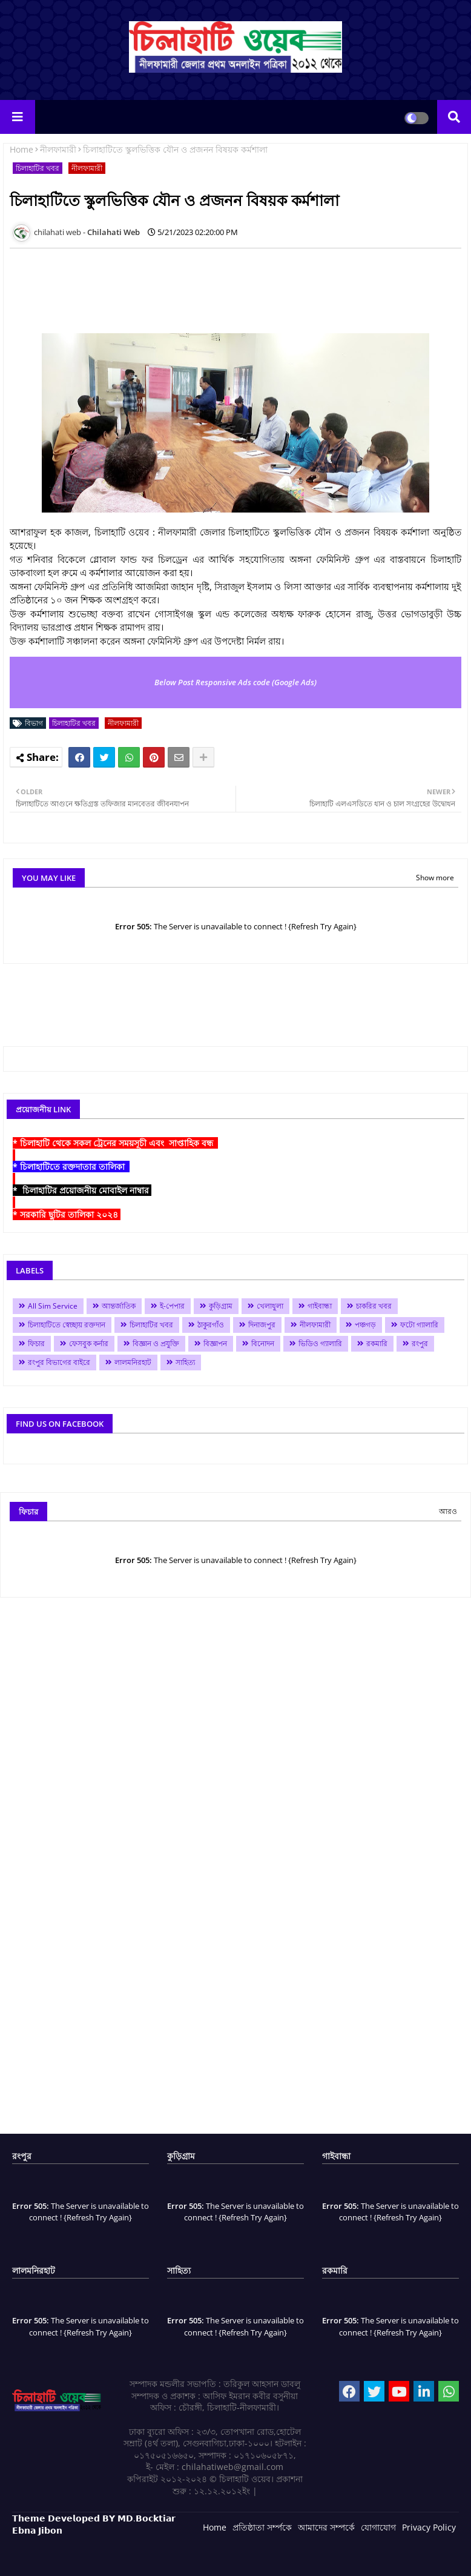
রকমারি (376, 1343)
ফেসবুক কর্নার (88, 1343)
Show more (435, 877)
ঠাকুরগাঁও (210, 1325)
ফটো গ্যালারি (419, 1325)
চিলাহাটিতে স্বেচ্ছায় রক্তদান (66, 1325)
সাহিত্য (185, 1362)
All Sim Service (52, 1306)
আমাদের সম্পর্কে (326, 2527)
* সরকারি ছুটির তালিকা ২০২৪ (66, 1214)
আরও (448, 1511)
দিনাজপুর (261, 1325)
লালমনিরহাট (132, 1362)
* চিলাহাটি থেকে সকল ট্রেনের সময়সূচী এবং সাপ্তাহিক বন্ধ (115, 1143)
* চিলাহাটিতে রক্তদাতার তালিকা (71, 1166)
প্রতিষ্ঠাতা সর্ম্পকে (262, 2527)
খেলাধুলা (270, 1306)
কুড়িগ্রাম (220, 1306)
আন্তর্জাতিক (119, 1306)
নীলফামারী (58, 149)
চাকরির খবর (374, 1306)
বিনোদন (262, 1343)
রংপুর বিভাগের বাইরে (59, 1362)
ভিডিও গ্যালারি (320, 1343)
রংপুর (420, 1343)
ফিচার (36, 1343)
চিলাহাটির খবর (37, 168)
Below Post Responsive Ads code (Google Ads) (235, 682)
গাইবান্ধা (320, 1306)
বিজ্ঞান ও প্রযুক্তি (156, 1343)
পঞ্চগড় (365, 1325)
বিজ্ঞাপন (215, 1343)
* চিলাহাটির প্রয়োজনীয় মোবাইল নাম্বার (82, 1190)
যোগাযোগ (378, 2527)
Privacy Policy (429, 2527)
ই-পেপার (172, 1306)
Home (21, 149)
